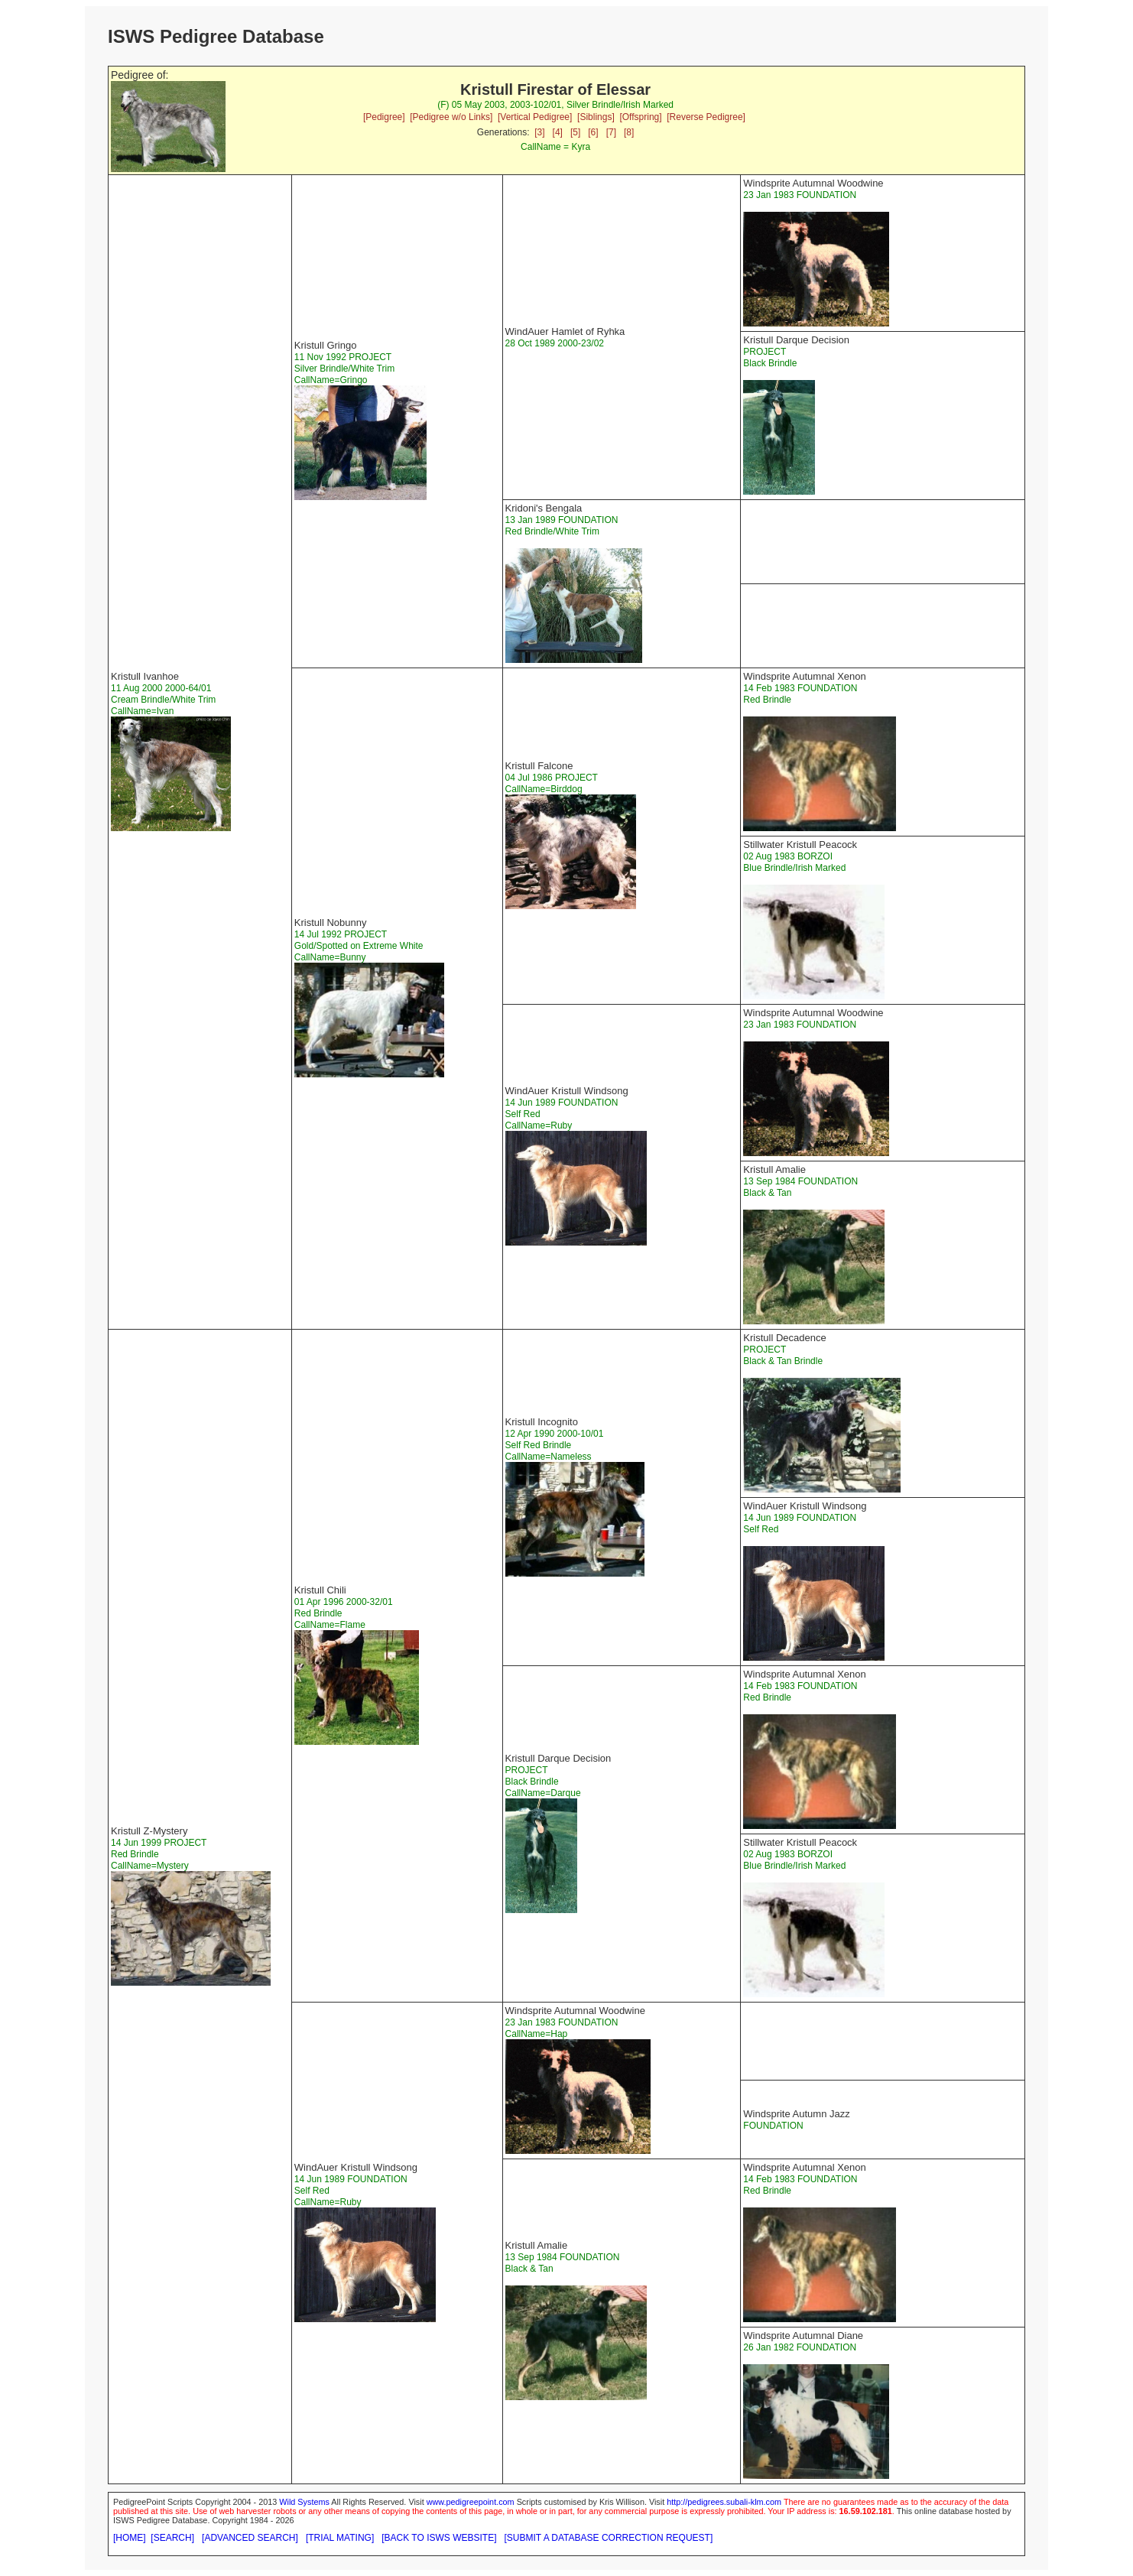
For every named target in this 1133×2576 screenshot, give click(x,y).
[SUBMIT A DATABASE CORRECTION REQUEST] (609, 2537)
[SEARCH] (172, 2537)
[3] (539, 132)
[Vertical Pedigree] (535, 117)
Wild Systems (304, 2501)
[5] (575, 132)
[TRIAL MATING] (340, 2537)
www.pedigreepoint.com (471, 2501)
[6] (593, 132)
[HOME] (129, 2537)
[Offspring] (640, 117)
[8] (629, 132)
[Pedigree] (384, 117)
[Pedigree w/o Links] (451, 117)
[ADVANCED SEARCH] (250, 2537)
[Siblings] (596, 117)
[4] (558, 132)
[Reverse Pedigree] (706, 117)
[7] (611, 132)
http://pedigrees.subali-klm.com (724, 2501)
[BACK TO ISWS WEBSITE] (438, 2537)
